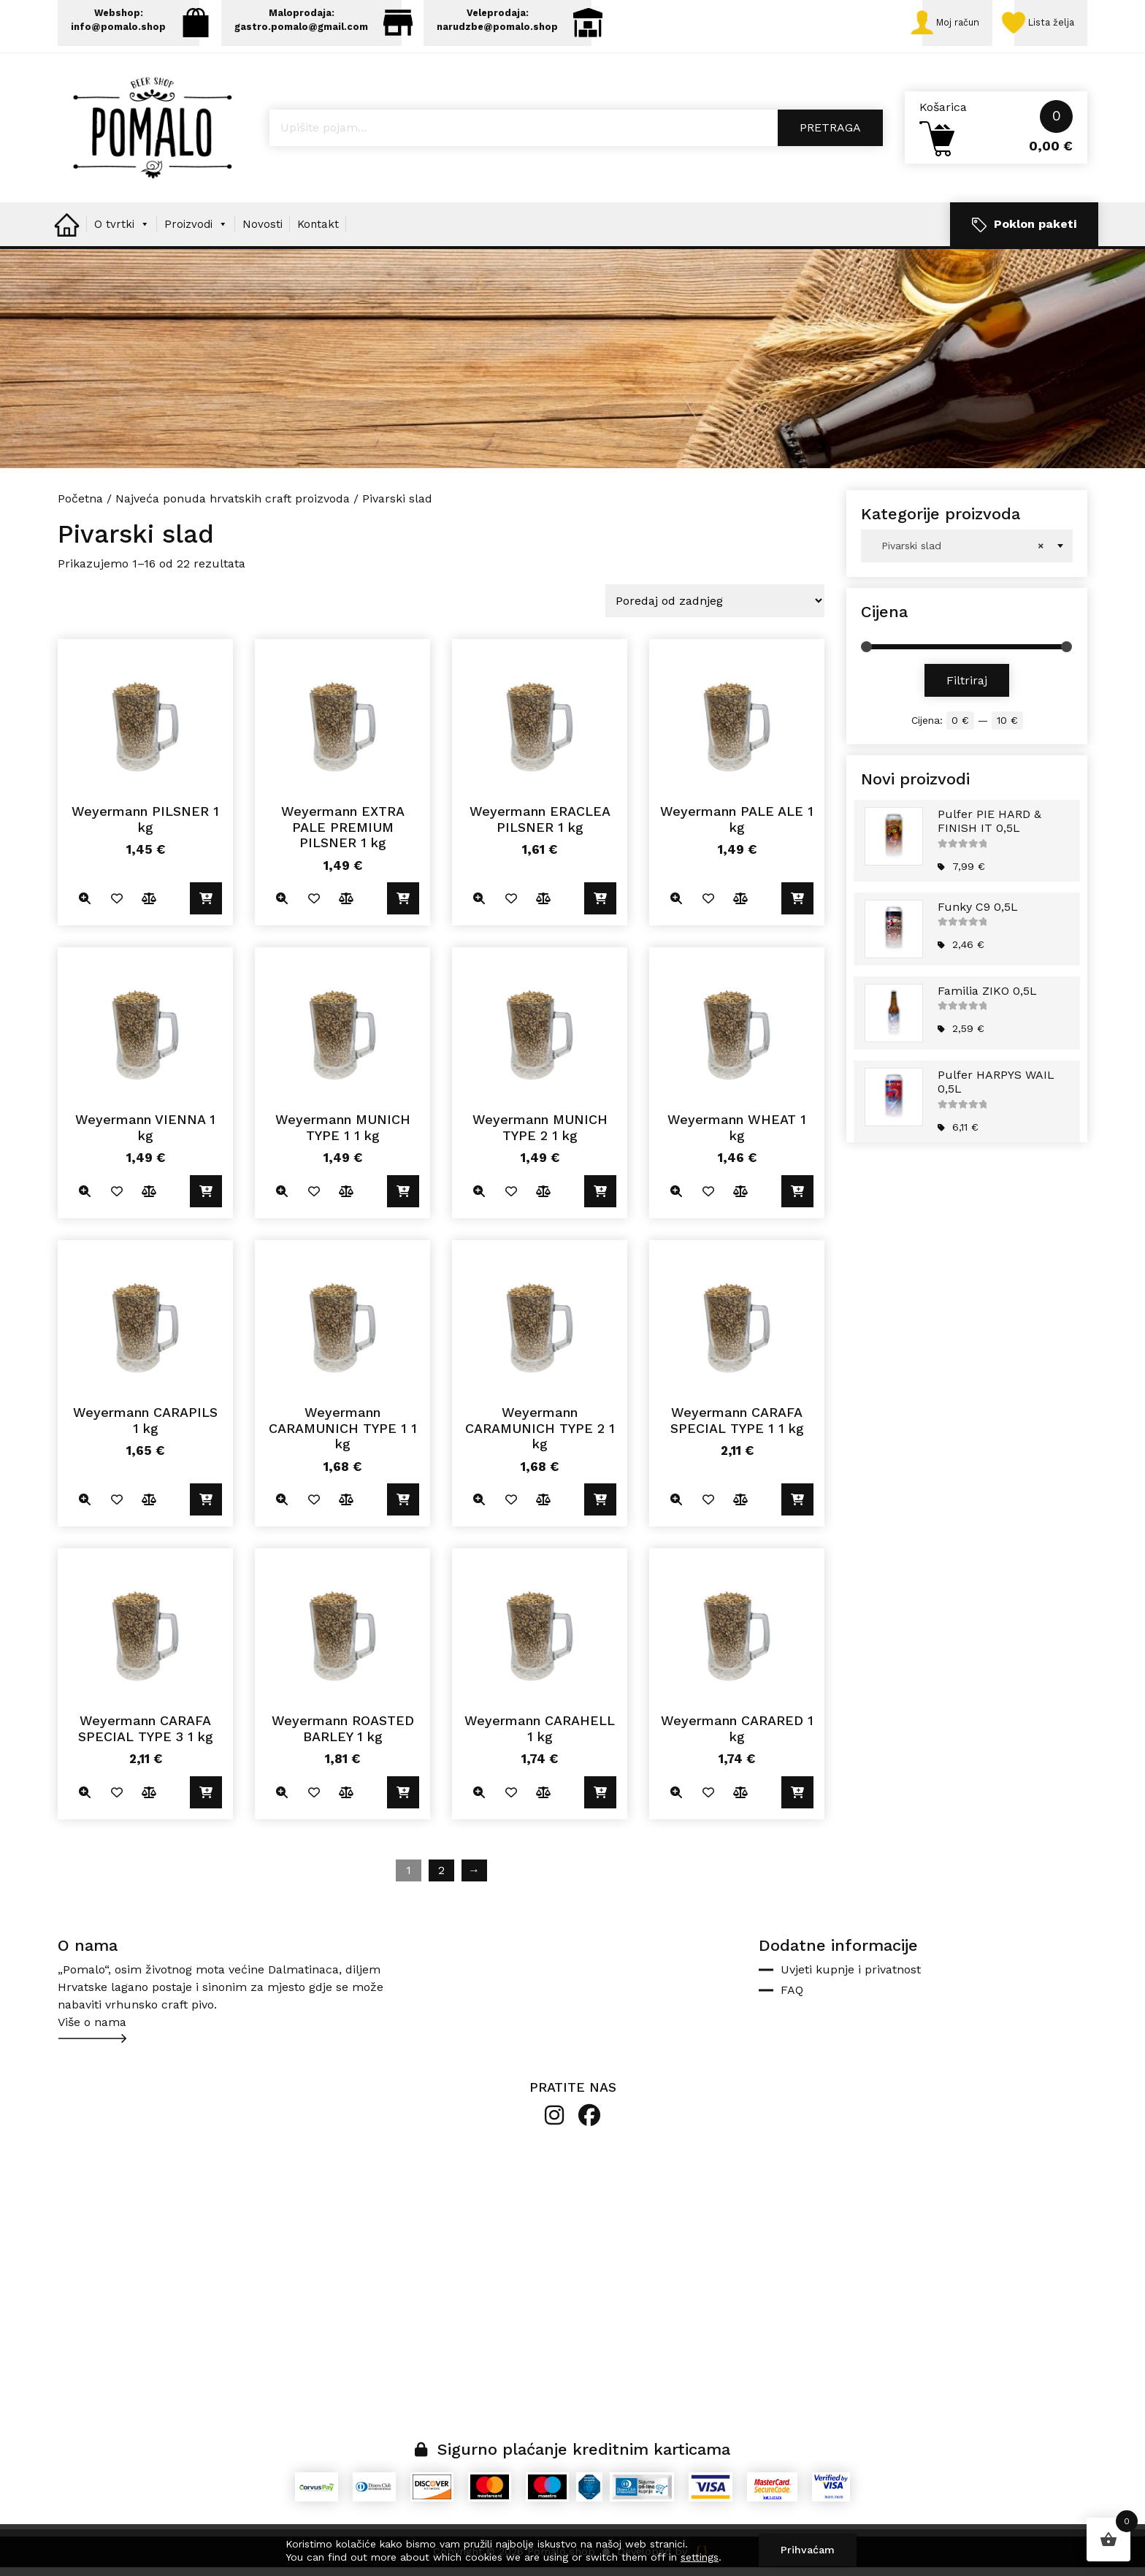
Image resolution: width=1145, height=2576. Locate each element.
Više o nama (92, 2031)
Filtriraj (966, 686)
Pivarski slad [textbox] (962, 551)
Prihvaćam (808, 2550)
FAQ (792, 1999)
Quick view (85, 904)
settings (700, 2557)
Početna (80, 504)
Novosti (262, 230)
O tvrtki (122, 230)
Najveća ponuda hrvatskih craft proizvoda (232, 504)
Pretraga (830, 134)
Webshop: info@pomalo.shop (139, 24)
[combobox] (967, 551)
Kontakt (318, 230)
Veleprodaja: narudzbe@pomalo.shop (537, 24)
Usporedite (150, 904)
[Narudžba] (714, 606)
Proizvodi (196, 230)
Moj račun (940, 25)
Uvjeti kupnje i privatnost (851, 1978)
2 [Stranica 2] (441, 1879)
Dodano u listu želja (118, 904)
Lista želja (1040, 25)
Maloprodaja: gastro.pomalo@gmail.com (332, 24)
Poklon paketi (1024, 230)
